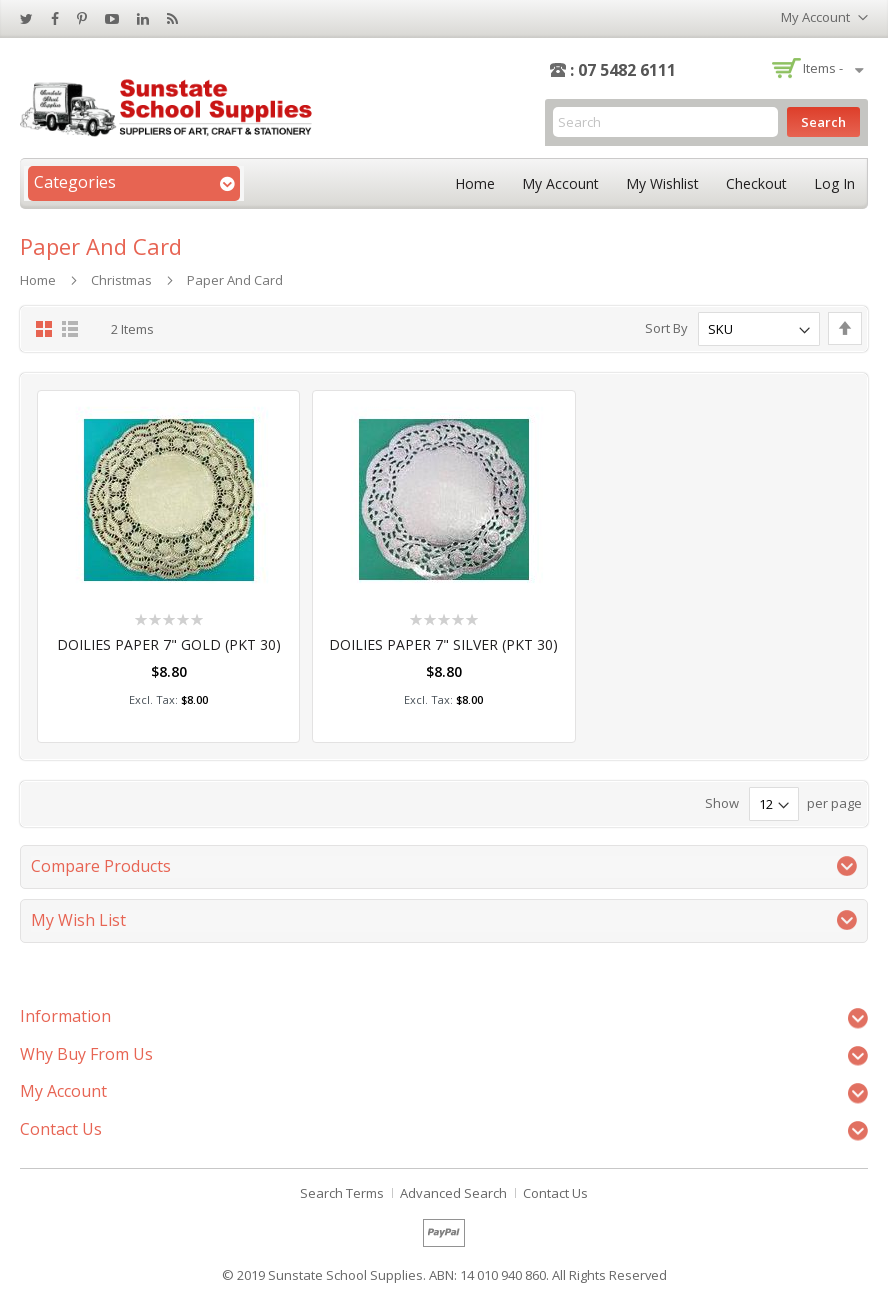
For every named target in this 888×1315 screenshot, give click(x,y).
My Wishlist (662, 183)
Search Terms (342, 1193)
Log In (834, 183)
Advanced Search (453, 1193)
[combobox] (665, 122)
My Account (560, 183)
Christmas (121, 280)
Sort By (666, 329)
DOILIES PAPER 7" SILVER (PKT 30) (443, 644)
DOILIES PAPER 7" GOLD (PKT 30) (169, 644)
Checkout (756, 183)
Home (475, 183)
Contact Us (555, 1193)
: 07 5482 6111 (623, 70)
